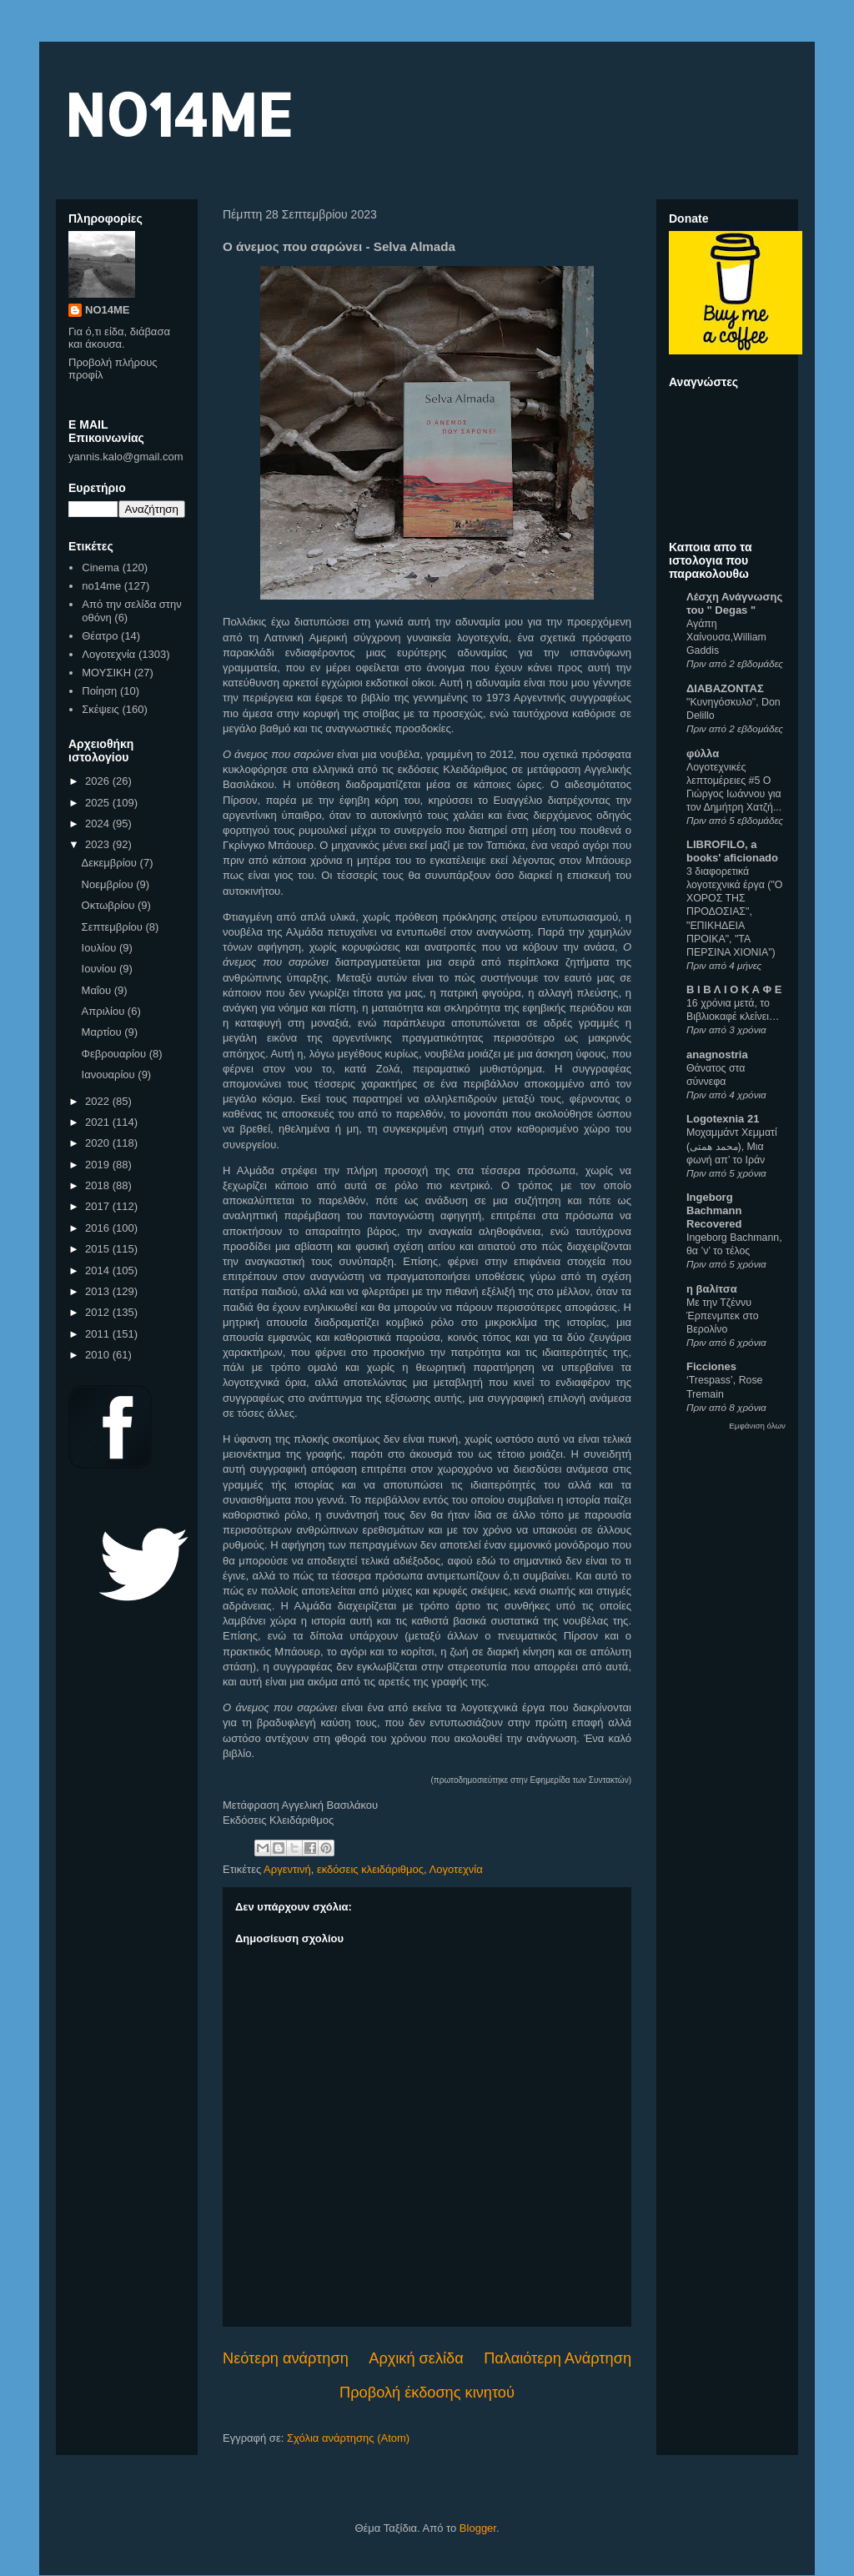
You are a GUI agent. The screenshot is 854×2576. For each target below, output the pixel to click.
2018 (99, 1185)
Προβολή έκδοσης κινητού (427, 2392)
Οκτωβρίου (110, 905)
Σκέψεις (100, 709)
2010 (99, 1354)
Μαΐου (98, 990)
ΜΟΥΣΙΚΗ (106, 672)
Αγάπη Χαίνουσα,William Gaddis (726, 637)
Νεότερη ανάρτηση (286, 2358)
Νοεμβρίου (109, 884)
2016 (99, 1228)
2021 (99, 1122)
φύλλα (702, 753)
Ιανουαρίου (110, 1074)
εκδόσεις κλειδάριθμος (370, 1869)
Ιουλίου (100, 948)
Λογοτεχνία (456, 1869)
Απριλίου (105, 1011)
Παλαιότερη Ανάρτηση (557, 2358)
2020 (99, 1143)
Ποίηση (99, 691)
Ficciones (711, 1366)
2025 (99, 802)
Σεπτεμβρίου (114, 927)
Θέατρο (100, 636)
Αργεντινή (287, 1869)
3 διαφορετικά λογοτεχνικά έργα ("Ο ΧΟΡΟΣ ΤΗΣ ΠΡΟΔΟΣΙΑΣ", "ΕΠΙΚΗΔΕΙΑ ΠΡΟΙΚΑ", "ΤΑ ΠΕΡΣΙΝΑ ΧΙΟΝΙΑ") (734, 911)
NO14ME (178, 114)
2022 (99, 1101)
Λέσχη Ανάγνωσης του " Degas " (734, 603)
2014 (99, 1270)
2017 (99, 1206)
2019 (99, 1164)
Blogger (478, 2528)
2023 (99, 844)
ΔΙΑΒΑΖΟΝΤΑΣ (725, 688)
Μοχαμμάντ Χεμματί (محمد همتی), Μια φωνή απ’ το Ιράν (731, 1146)
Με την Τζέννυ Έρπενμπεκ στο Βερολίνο (722, 1316)
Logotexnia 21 (722, 1118)
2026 (99, 781)
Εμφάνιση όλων (757, 1425)
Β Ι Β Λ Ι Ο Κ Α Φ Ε (733, 989)
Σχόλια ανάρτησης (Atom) (348, 2438)
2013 (99, 1291)
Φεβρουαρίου (115, 1053)
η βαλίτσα (711, 1289)
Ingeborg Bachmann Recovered (713, 1210)
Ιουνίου (100, 968)
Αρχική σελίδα (416, 2358)
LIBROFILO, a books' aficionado (732, 851)
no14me (101, 586)
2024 (99, 823)
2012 (99, 1312)
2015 (99, 1249)
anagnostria (717, 1054)
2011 (99, 1334)
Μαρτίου (103, 1032)
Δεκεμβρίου (111, 862)
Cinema (100, 567)
